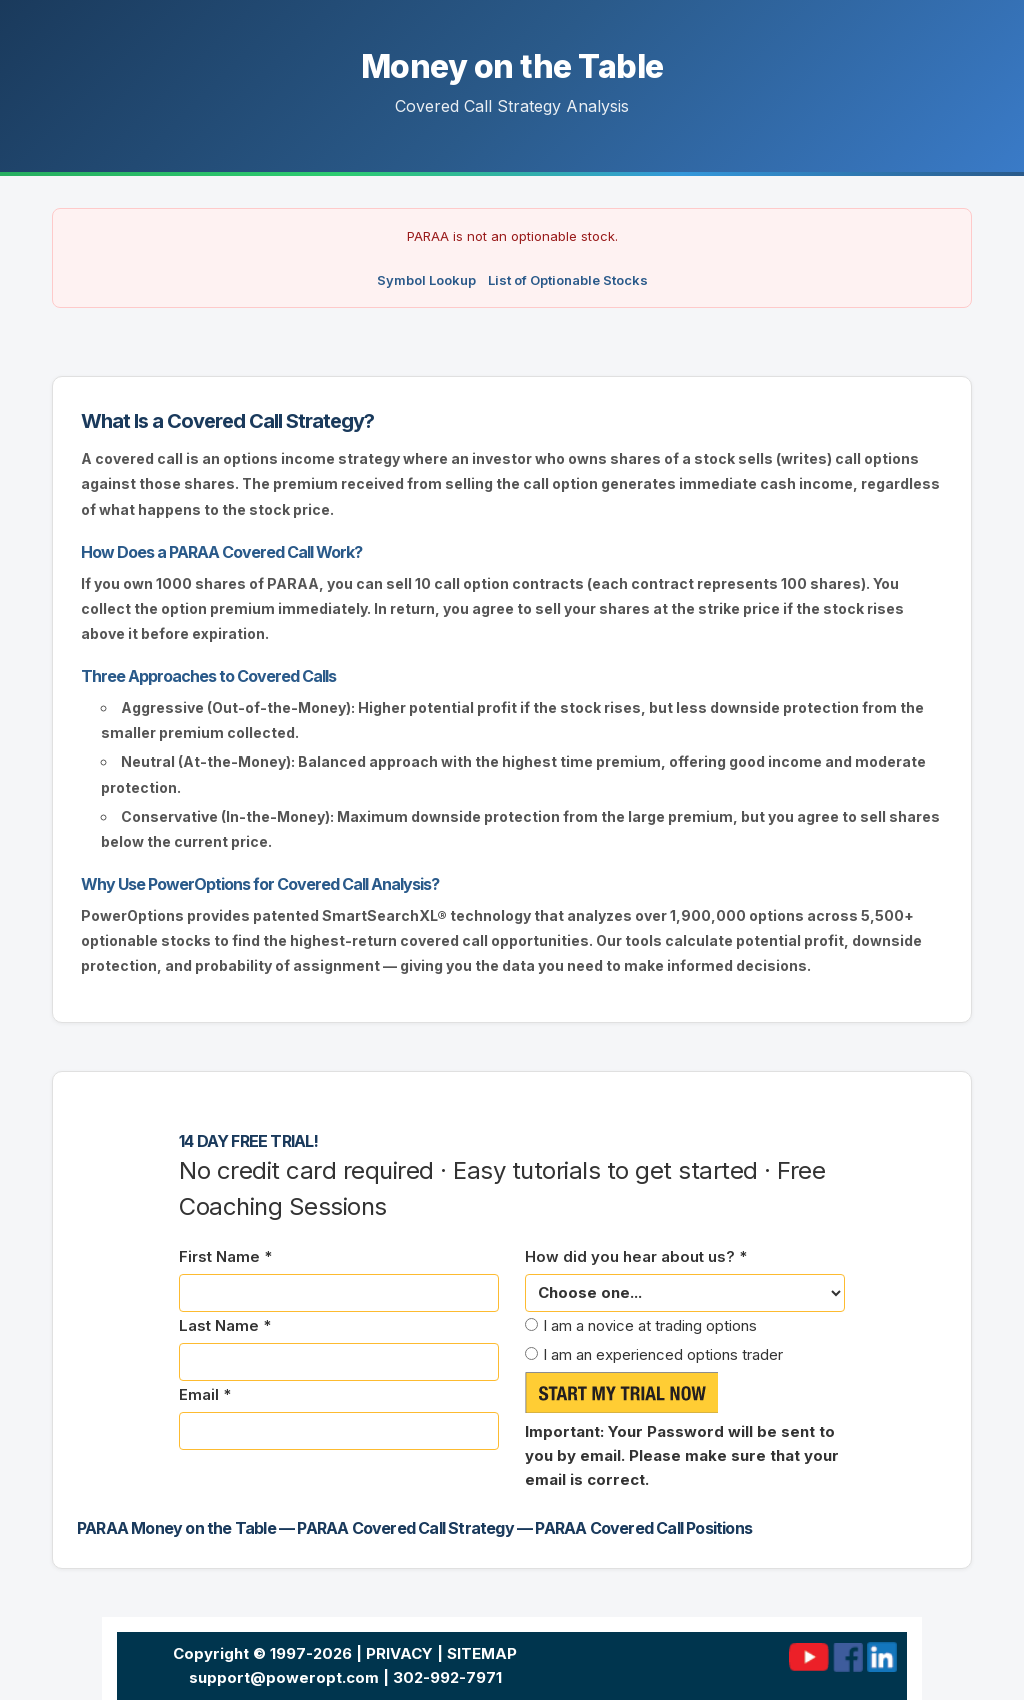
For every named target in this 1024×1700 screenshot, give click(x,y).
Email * (205, 1394)
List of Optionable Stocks (568, 280)
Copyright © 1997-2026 (262, 1653)
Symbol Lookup (426, 280)
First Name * (225, 1256)
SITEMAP (482, 1653)
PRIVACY (399, 1653)
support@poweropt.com (284, 1677)
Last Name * (225, 1325)
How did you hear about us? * (636, 1256)
